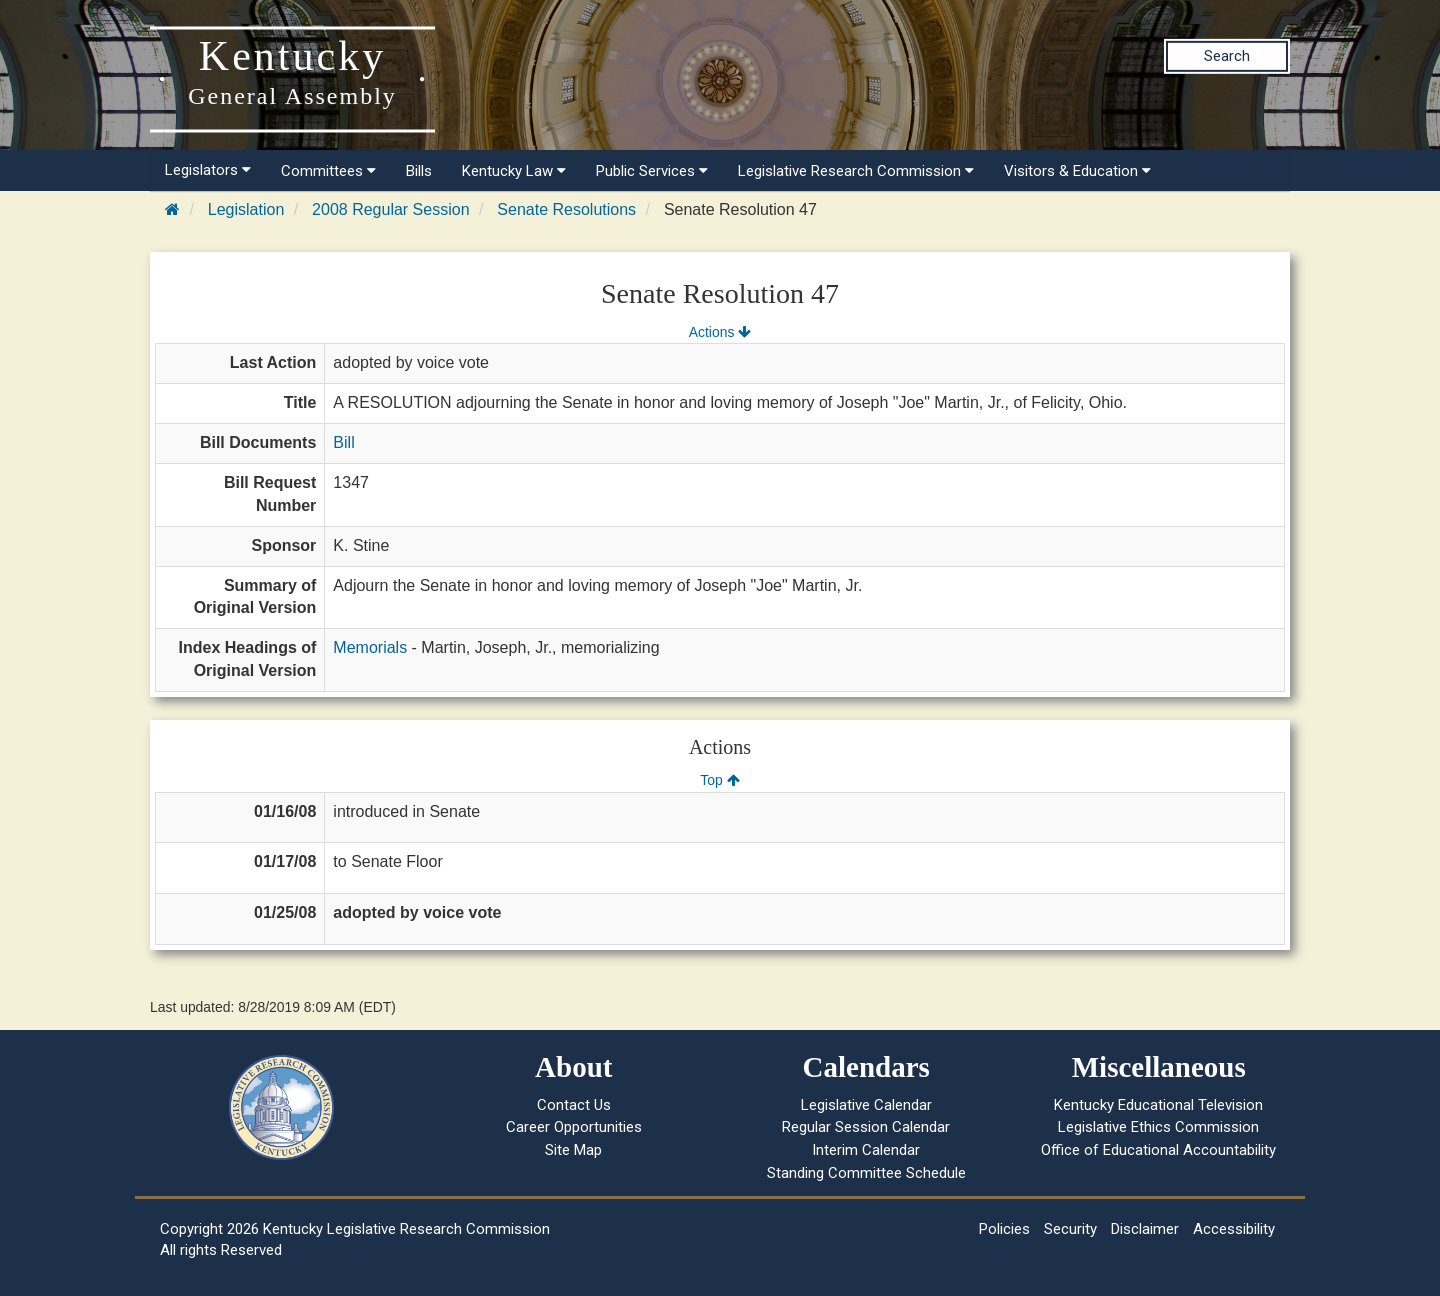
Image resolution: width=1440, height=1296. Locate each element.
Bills (419, 171)
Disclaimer (1145, 1229)
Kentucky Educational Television (1158, 1105)
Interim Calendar (866, 1150)
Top (719, 780)
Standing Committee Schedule (866, 1173)
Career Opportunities (574, 1127)
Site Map (573, 1150)
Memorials (370, 647)
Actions (720, 332)
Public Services (652, 171)
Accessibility (1234, 1229)
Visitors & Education (1077, 171)
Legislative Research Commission (856, 171)
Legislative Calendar (866, 1105)
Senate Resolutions (566, 209)
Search (1227, 56)
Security (1070, 1229)
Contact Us (574, 1105)
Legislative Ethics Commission (1158, 1127)
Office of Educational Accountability (1158, 1150)
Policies (1004, 1229)
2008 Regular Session (390, 209)
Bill (343, 442)
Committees (328, 171)
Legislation (246, 209)
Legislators (208, 170)
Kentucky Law (514, 171)
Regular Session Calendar (866, 1127)
